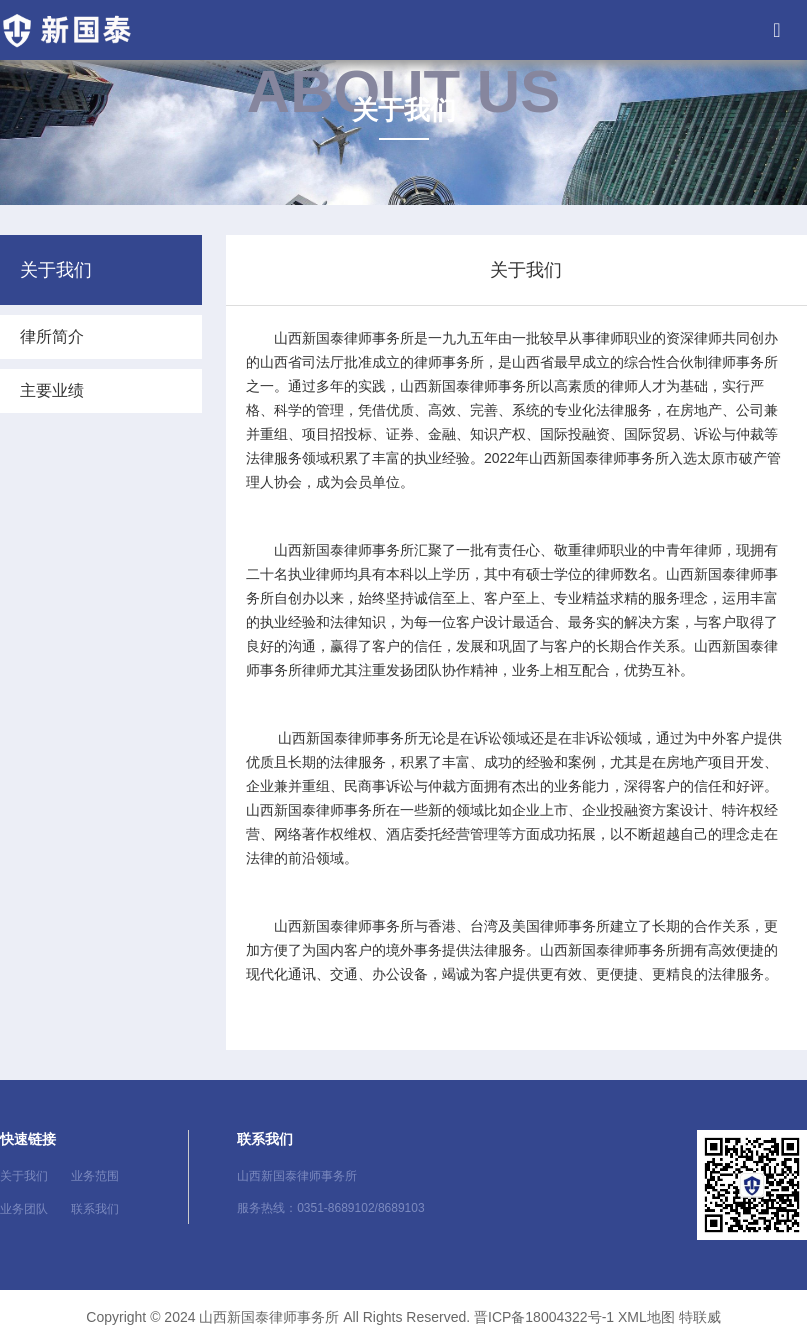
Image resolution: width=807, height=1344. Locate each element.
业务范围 (95, 1176)
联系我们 (95, 1209)
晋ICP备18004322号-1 (544, 1317)
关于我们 (24, 1176)
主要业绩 (52, 390)
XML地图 (646, 1317)
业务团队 (24, 1209)
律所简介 (52, 336)
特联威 (700, 1317)
